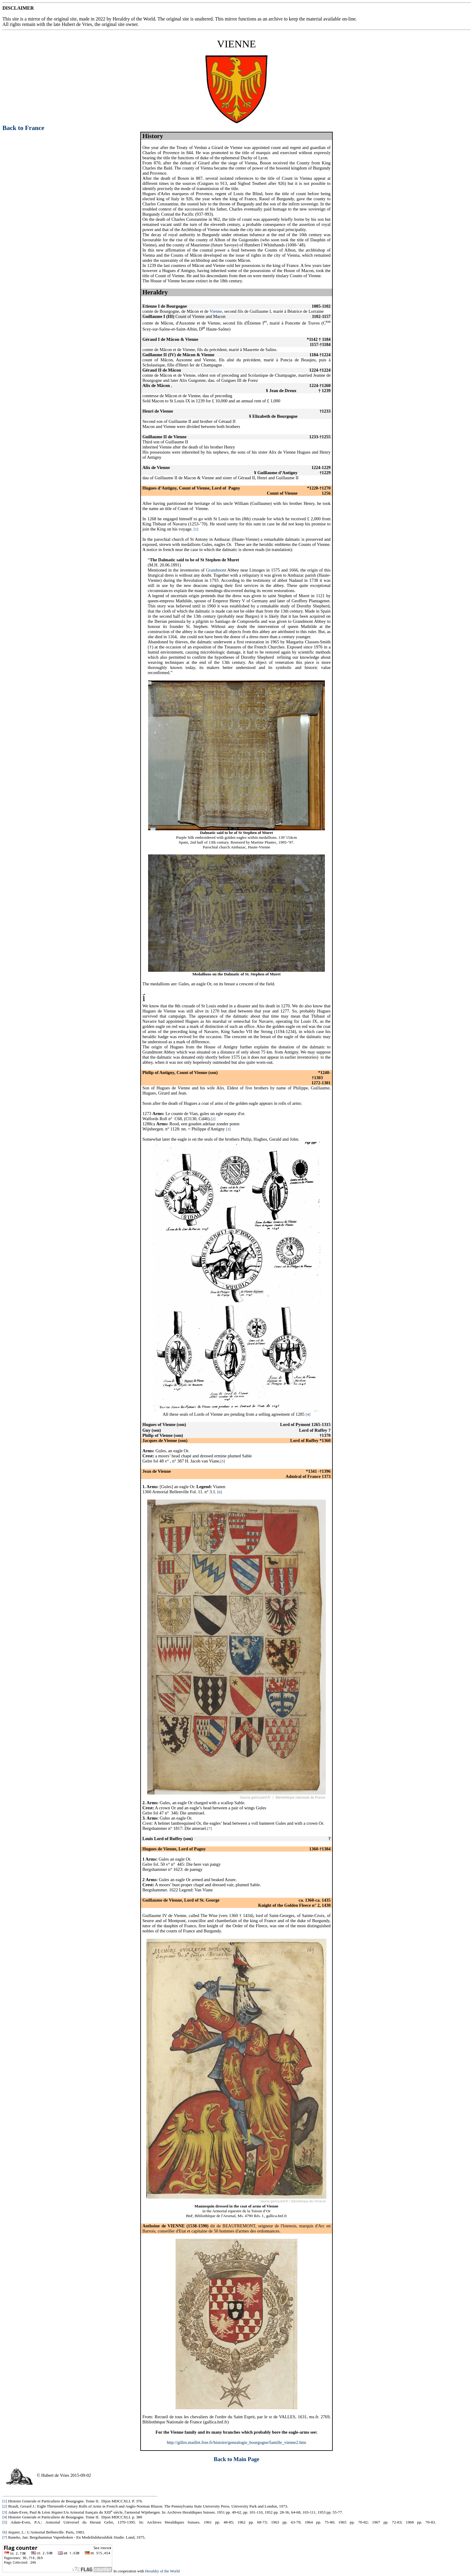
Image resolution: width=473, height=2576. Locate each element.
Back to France (23, 127)
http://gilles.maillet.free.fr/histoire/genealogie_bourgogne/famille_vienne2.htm (236, 2442)
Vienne (215, 311)
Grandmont (216, 570)
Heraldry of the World (162, 2571)
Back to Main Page (236, 2459)
